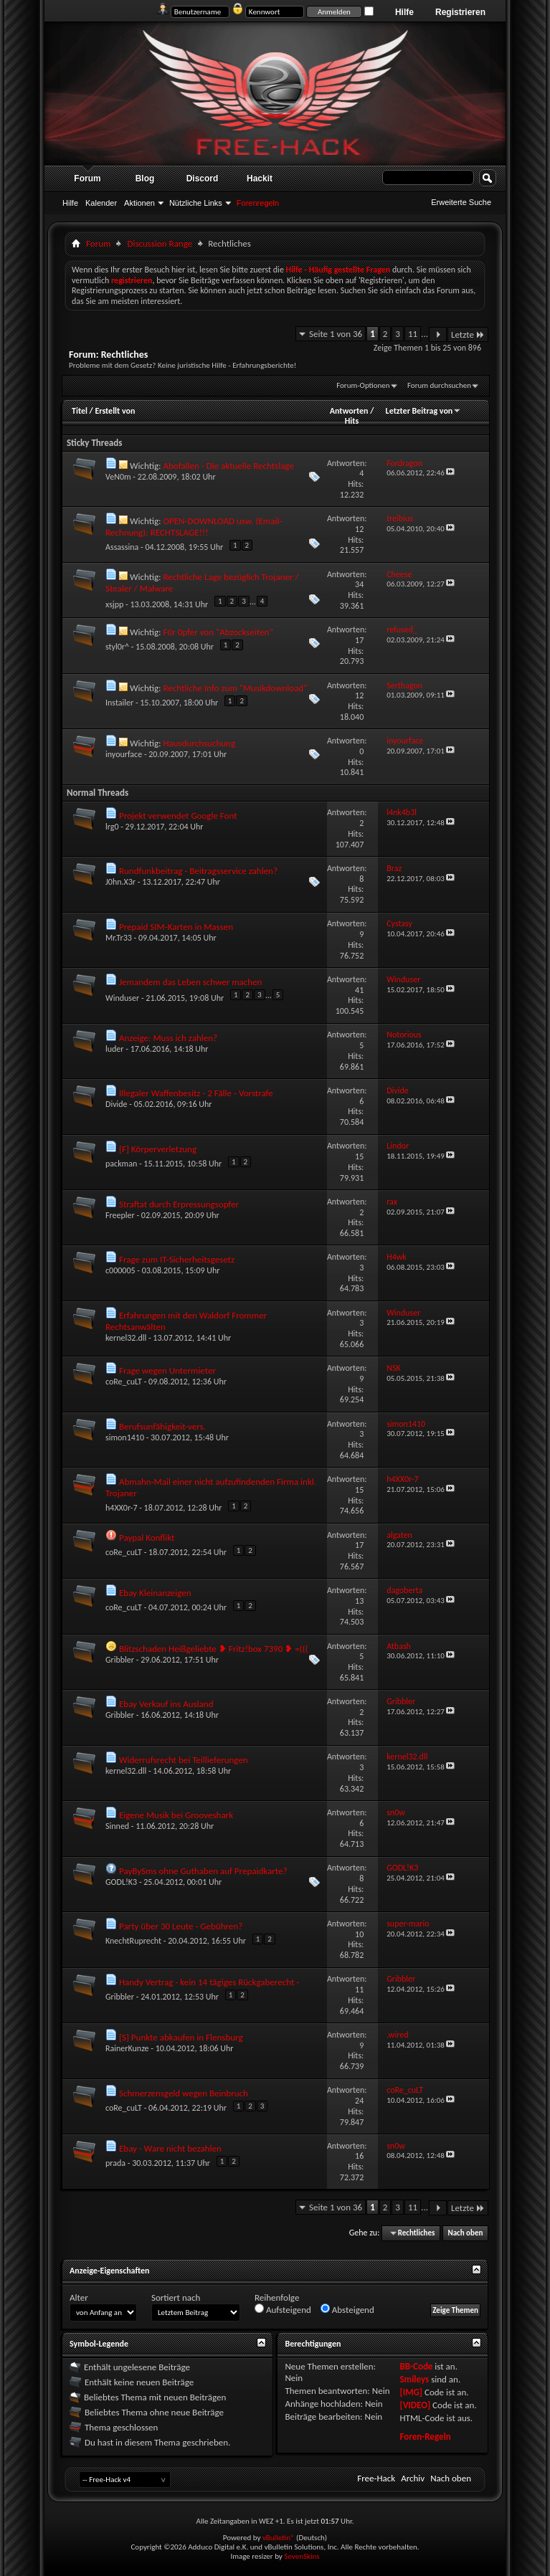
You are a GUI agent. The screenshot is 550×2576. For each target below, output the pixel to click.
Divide (116, 1104)
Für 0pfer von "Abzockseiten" (217, 632)
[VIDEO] (414, 2405)
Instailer (119, 703)
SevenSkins (301, 2556)
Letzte (468, 334)
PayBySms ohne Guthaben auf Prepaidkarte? (203, 1871)
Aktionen (139, 203)
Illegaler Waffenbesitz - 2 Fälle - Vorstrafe (196, 1093)
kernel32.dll (125, 1338)
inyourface (123, 754)
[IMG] (410, 2392)
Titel (79, 411)
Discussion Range (159, 243)
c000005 (120, 1270)
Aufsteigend (283, 2309)
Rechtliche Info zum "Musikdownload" (235, 688)
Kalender (101, 203)
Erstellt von (115, 411)
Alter (79, 2297)
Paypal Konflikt (146, 1537)
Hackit (259, 179)
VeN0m (118, 477)
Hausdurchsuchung (199, 743)
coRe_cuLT (123, 1382)
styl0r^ (117, 647)
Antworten (349, 411)
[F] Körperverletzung (157, 1149)
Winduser (122, 998)
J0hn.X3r (120, 882)
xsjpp (114, 604)
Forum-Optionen (362, 385)
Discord (202, 179)
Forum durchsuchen (439, 385)
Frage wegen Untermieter (167, 1370)
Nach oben (465, 2233)
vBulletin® (278, 2537)
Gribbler (119, 1660)
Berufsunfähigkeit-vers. (162, 1426)
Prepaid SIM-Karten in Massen (176, 926)
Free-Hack (376, 2478)
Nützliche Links (195, 203)
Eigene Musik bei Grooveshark (176, 1815)
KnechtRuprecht (133, 1941)
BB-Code (415, 2366)
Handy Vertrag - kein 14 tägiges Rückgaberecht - (209, 1982)
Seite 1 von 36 (335, 333)
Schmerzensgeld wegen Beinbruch (183, 2093)
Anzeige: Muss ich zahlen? (168, 1037)
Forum (87, 179)
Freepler (120, 1215)
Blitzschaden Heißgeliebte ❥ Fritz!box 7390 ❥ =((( (213, 1648)
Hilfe (404, 12)
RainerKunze (127, 2048)
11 (412, 333)
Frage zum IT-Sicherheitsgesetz (176, 1259)
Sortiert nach (175, 2297)
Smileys (414, 2379)
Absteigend (347, 2309)
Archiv (413, 2478)
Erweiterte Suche (461, 202)
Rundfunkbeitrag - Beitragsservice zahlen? (198, 870)
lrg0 (112, 827)
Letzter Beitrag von (424, 411)
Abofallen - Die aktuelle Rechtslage (228, 465)
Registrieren (460, 12)
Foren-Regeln (424, 2436)
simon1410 (124, 1437)
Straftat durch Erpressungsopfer (179, 1204)
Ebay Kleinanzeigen (155, 1592)
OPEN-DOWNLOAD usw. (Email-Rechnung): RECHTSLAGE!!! (193, 526)
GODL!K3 (121, 1882)
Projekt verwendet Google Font (178, 815)
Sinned (117, 1826)
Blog (145, 179)
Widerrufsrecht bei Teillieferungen (183, 1759)
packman (121, 1164)
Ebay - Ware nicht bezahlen (170, 2148)
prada (115, 2163)
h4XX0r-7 (121, 1508)
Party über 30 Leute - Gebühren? (180, 1926)
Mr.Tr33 (118, 938)
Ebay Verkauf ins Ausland (166, 1703)
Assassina (121, 547)
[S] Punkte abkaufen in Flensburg (181, 2037)
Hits (352, 421)
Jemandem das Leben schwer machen (190, 981)
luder (114, 1049)
